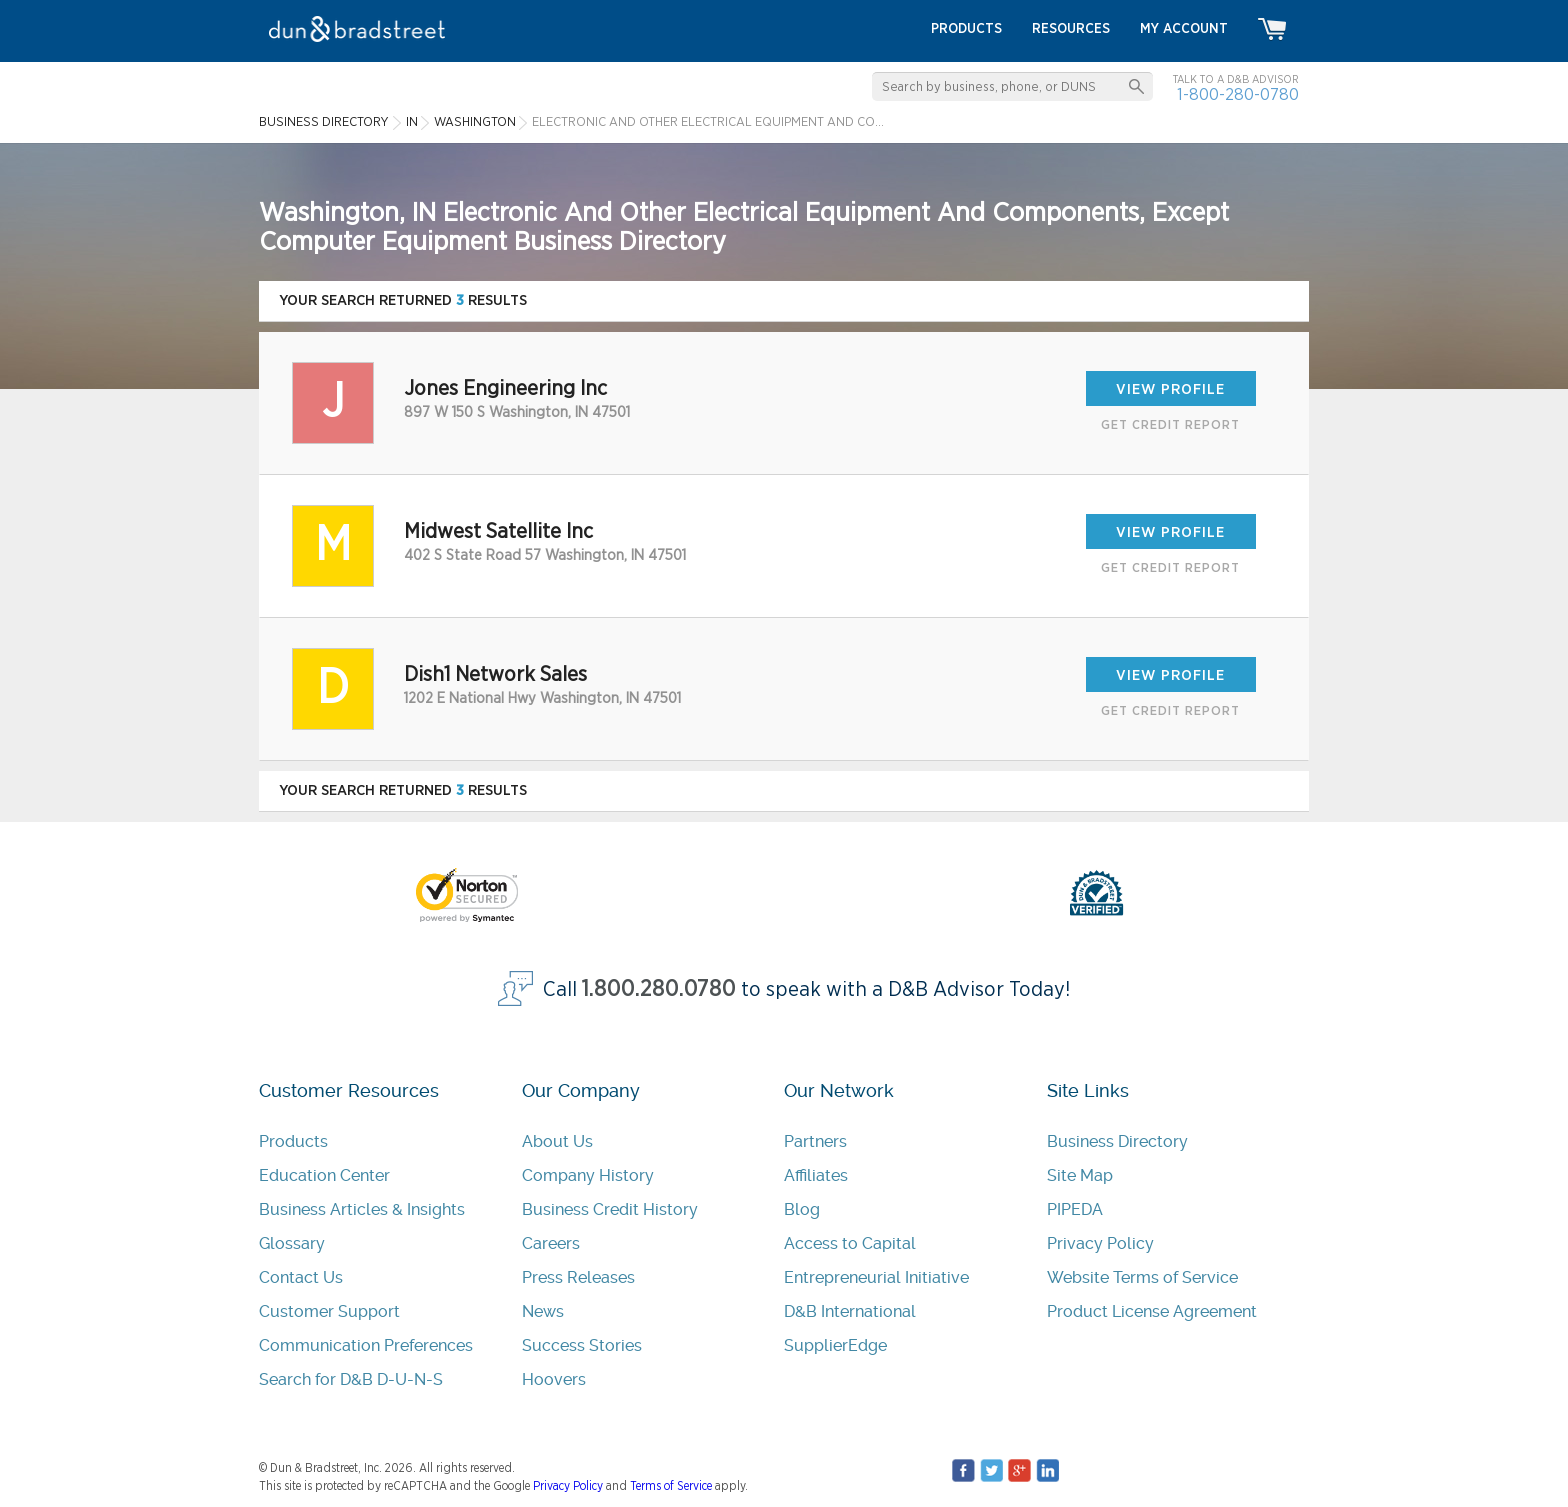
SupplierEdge (835, 1345)
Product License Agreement (1152, 1311)
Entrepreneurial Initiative (876, 1277)
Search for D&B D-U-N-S (351, 1379)
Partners (815, 1141)
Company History (588, 1175)
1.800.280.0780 (659, 989)
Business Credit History (610, 1209)
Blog (802, 1209)
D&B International (850, 1311)
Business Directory (1117, 1141)
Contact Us (301, 1277)
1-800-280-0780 (1238, 94)
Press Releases (578, 1277)
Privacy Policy (1100, 1243)
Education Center (324, 1175)
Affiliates (816, 1175)
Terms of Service (671, 1486)
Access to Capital (850, 1243)
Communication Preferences (366, 1345)
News (543, 1311)
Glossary (292, 1243)
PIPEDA (1075, 1209)
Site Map (1080, 1175)
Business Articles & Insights (362, 1209)
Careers (551, 1243)
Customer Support (329, 1311)
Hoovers (554, 1379)
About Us (557, 1141)
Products (293, 1141)
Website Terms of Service (1142, 1277)
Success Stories (582, 1345)
